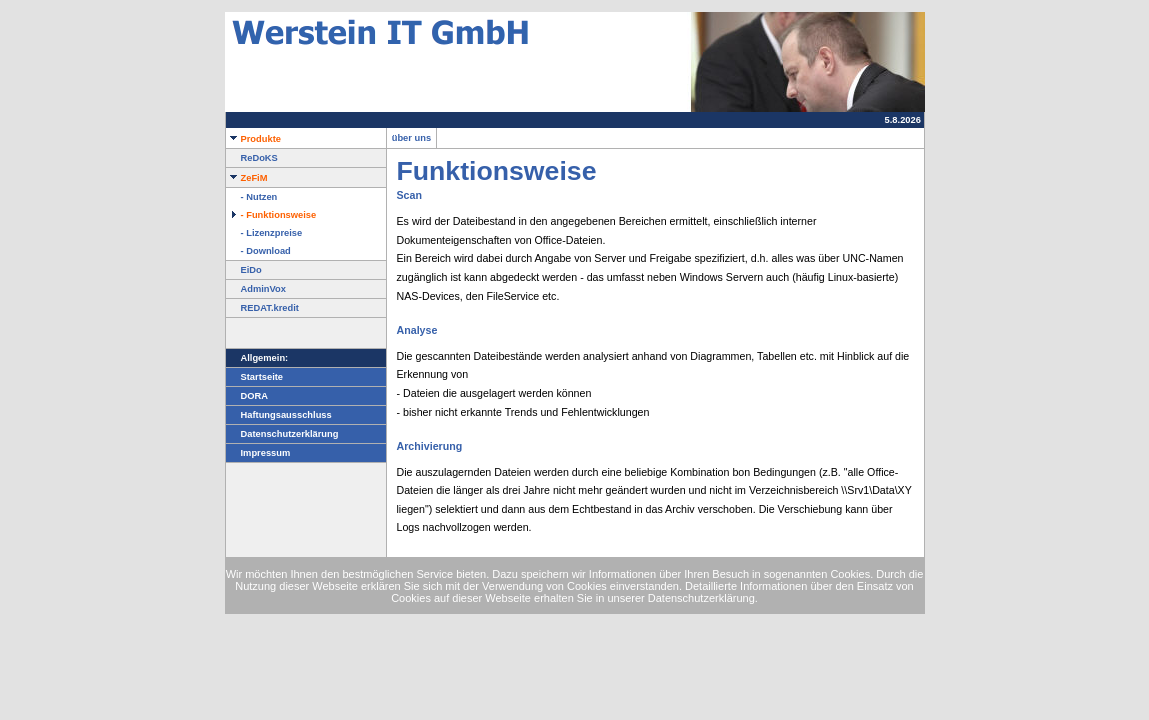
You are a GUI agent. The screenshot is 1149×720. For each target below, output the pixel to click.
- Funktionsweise (271, 215)
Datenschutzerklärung (282, 434)
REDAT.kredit (262, 308)
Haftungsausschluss (279, 415)
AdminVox (256, 289)
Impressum (258, 453)
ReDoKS (252, 158)
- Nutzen (252, 197)
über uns (412, 138)
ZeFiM (247, 178)
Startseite (255, 377)
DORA (247, 396)
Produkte (253, 139)
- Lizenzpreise (264, 233)
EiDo (244, 270)
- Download (258, 251)
